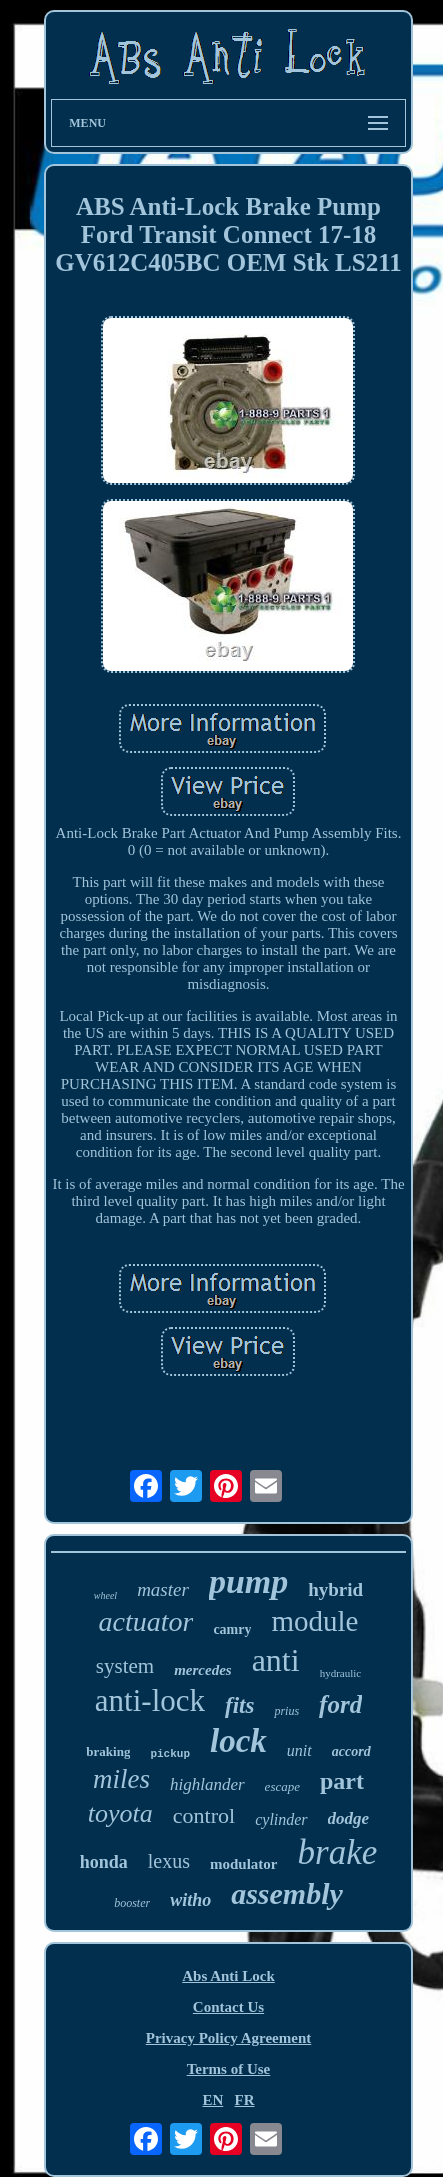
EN (212, 2100)
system (125, 1666)
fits (239, 1705)
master (163, 1589)
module (314, 1621)
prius (286, 1711)
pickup (170, 1754)
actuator (146, 1621)
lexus (169, 1861)
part (342, 1781)
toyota (120, 1813)
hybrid (335, 1589)
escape (282, 1786)
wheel (105, 1595)
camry (232, 1629)
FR (245, 2100)
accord (351, 1751)
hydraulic (341, 1673)
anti (276, 1660)
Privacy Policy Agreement (229, 2038)
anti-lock (150, 1700)
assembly (287, 1893)
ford (340, 1704)
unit (299, 1750)
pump (248, 1581)
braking (108, 1751)
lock (238, 1741)
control (204, 1815)
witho (190, 1900)
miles (121, 1779)
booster (132, 1903)
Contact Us (228, 2007)
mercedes (202, 1670)
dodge (349, 1818)
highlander (207, 1784)
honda (104, 1862)
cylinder (281, 1819)
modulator (244, 1864)
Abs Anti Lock (228, 1976)
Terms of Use (229, 2069)
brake (338, 1852)
